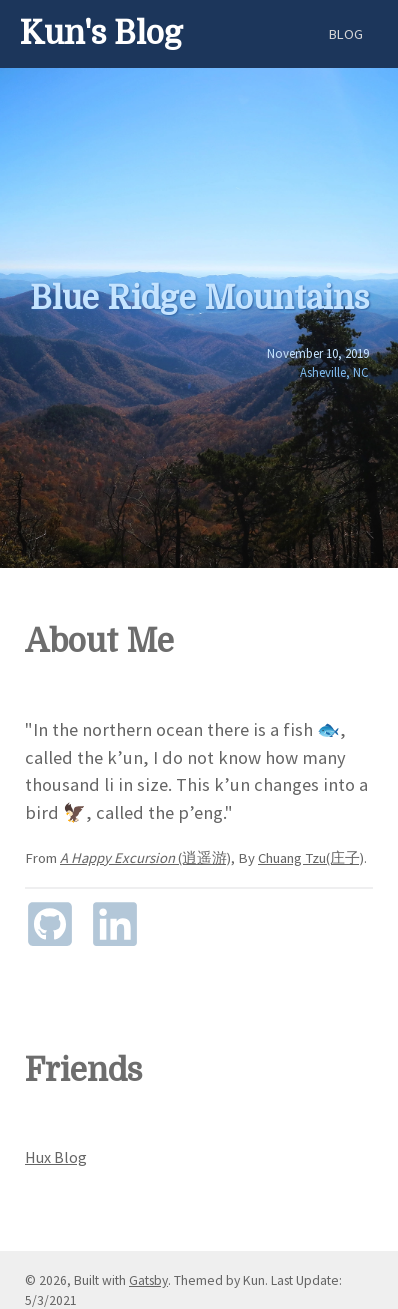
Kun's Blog (101, 33)
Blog (346, 34)
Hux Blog (56, 1157)
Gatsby (148, 1280)
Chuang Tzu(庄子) (311, 858)
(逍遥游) (145, 858)
